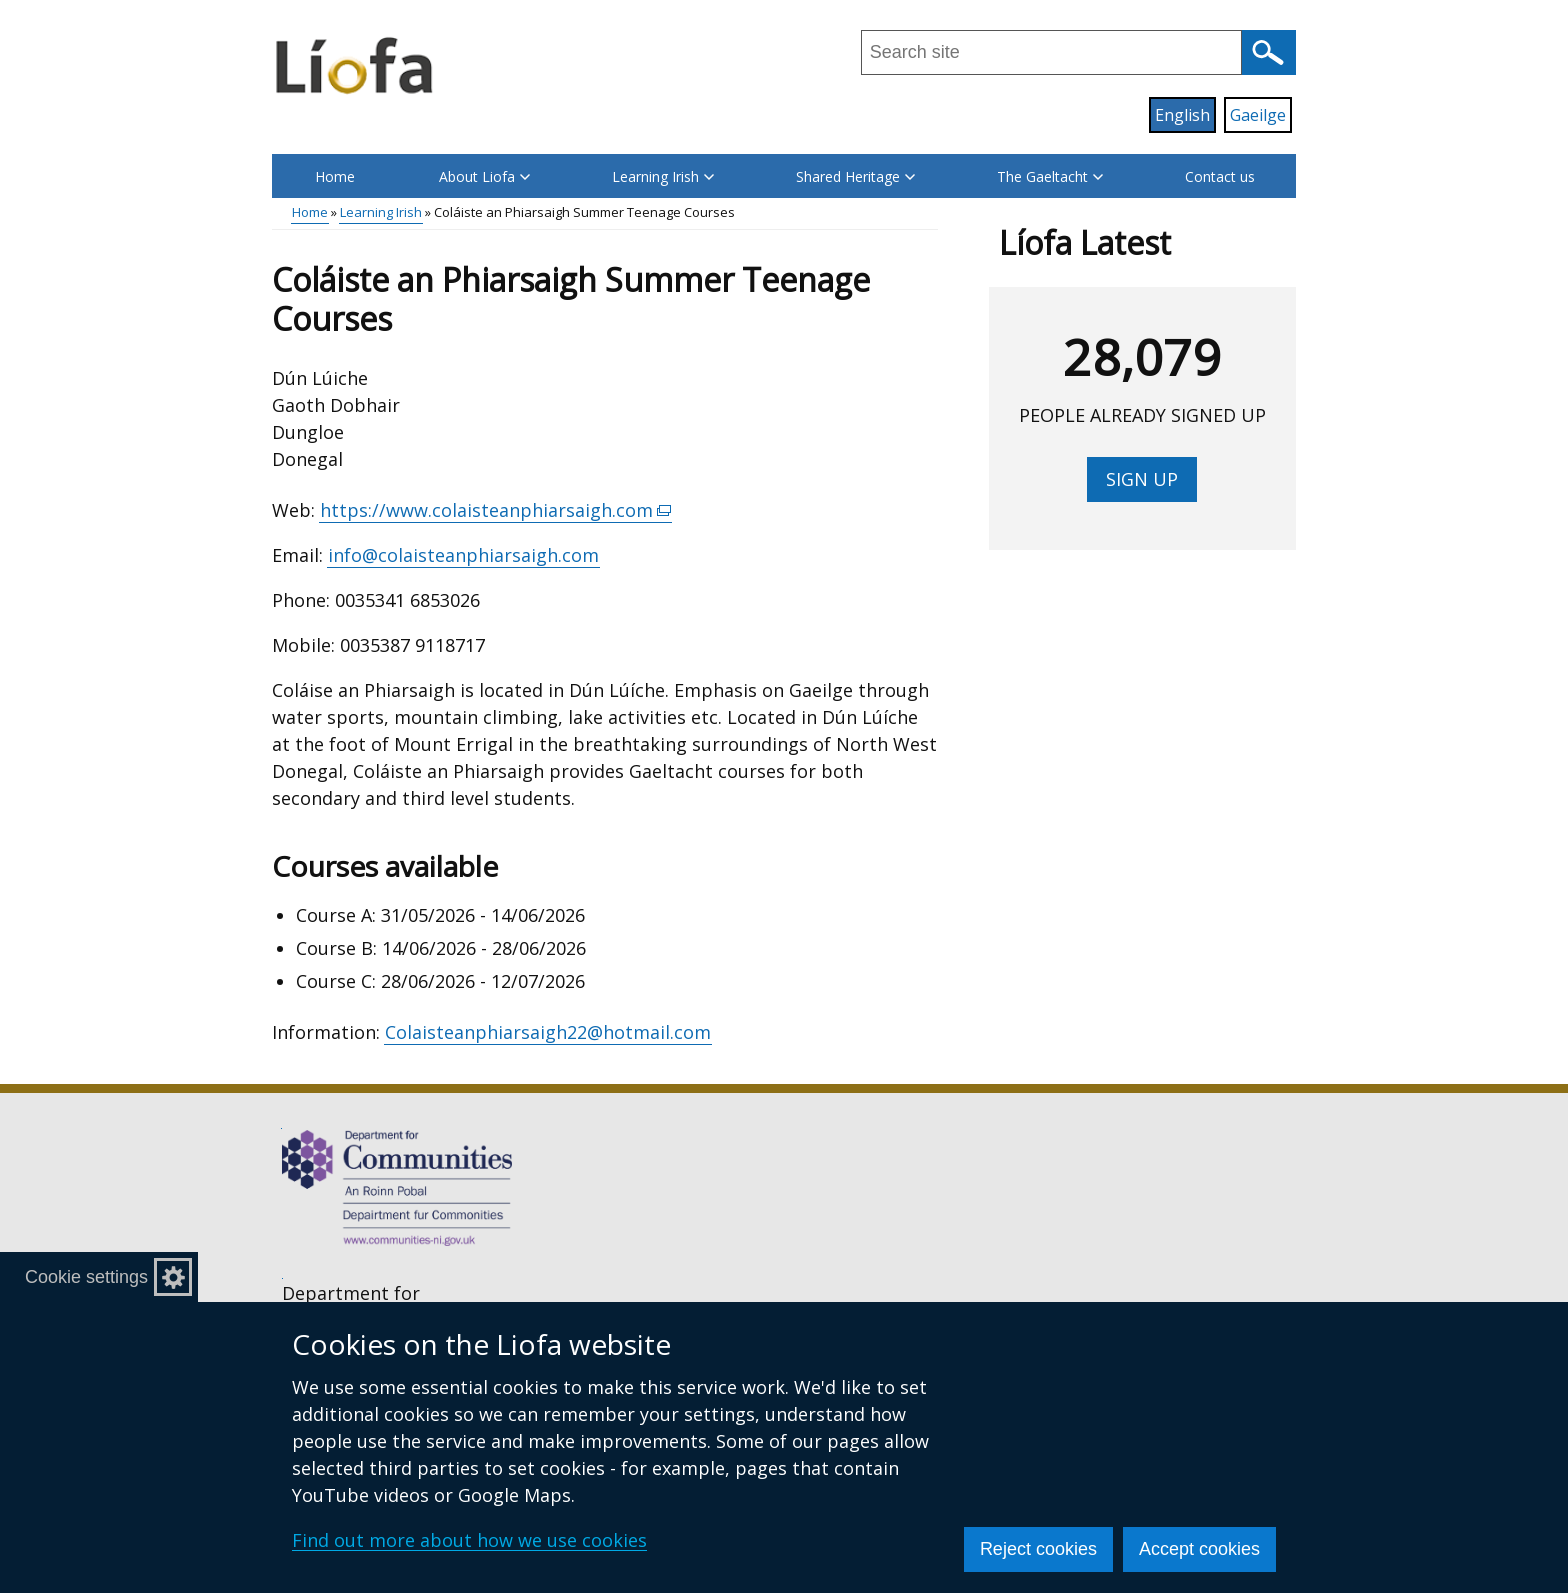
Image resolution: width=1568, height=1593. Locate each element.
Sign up (1142, 479)
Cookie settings (86, 1277)
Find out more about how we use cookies (469, 1540)
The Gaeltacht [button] (1050, 176)
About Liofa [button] (484, 176)
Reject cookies (1038, 1549)
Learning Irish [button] (663, 176)
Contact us (1220, 176)
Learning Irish (381, 212)
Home (335, 176)
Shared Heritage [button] (855, 176)
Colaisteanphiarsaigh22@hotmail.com (548, 1032)
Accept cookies (1199, 1549)
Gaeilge (1258, 115)
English (1182, 115)
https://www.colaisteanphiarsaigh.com (496, 510)
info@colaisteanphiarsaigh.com (463, 555)
